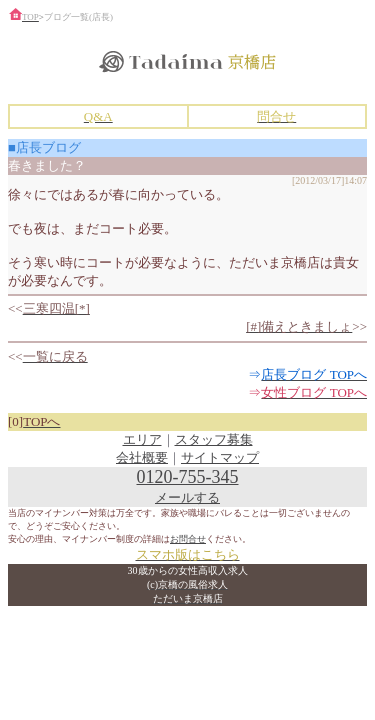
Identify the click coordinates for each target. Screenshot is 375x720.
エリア (142, 439)
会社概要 (142, 457)
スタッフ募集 (214, 439)
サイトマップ (220, 457)
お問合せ (188, 539)
